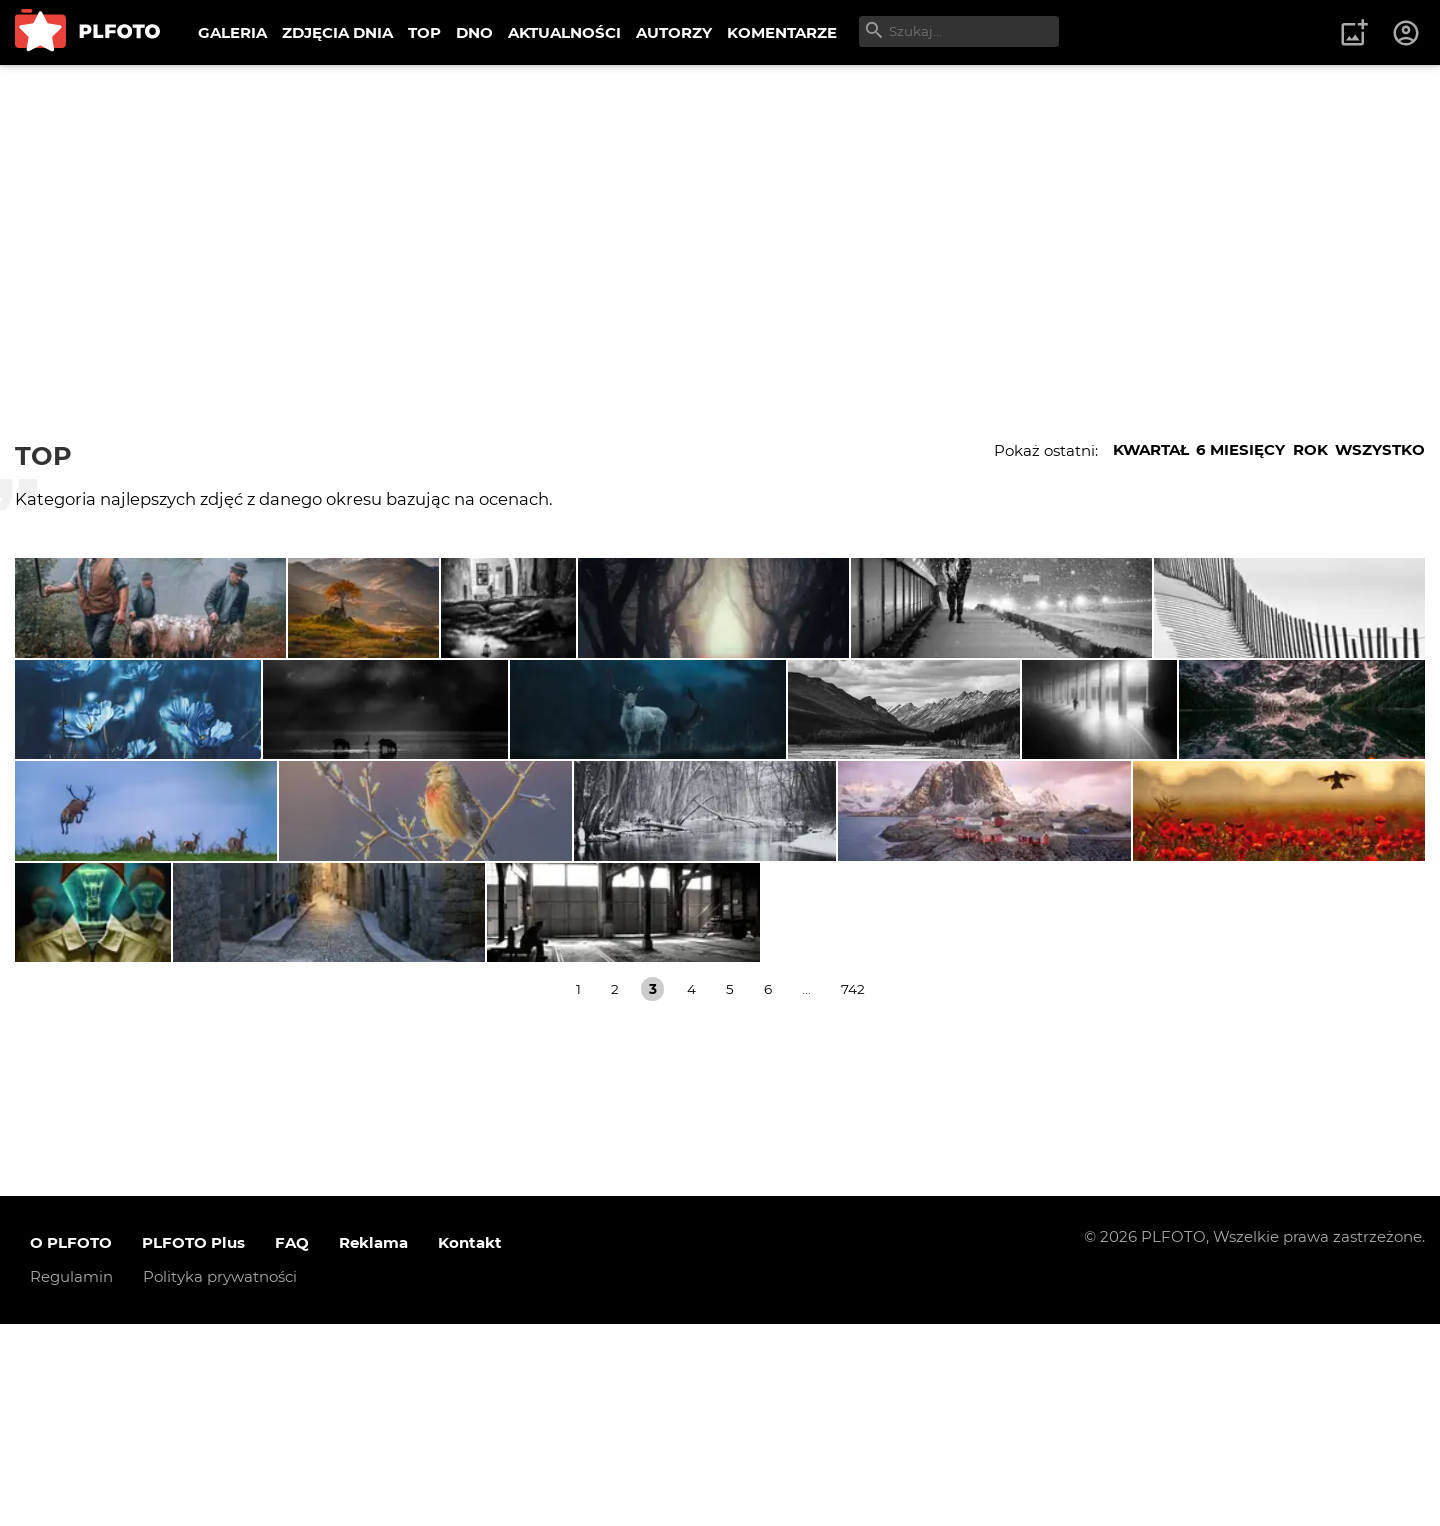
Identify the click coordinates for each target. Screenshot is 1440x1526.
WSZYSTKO (1380, 449)
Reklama (373, 1444)
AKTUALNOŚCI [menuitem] (564, 32)
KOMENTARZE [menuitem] (782, 32)
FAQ (292, 1444)
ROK (1310, 449)
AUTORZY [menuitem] (674, 32)
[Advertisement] (720, 215)
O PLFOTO (71, 1444)
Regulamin (71, 1478)
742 (853, 1191)
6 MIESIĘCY (1240, 449)
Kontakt (470, 1444)
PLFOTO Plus (193, 1444)
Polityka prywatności (220, 1478)
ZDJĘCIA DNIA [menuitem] (337, 32)
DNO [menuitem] (474, 32)
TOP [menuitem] (424, 32)
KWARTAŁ (1151, 449)
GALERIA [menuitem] (232, 32)
